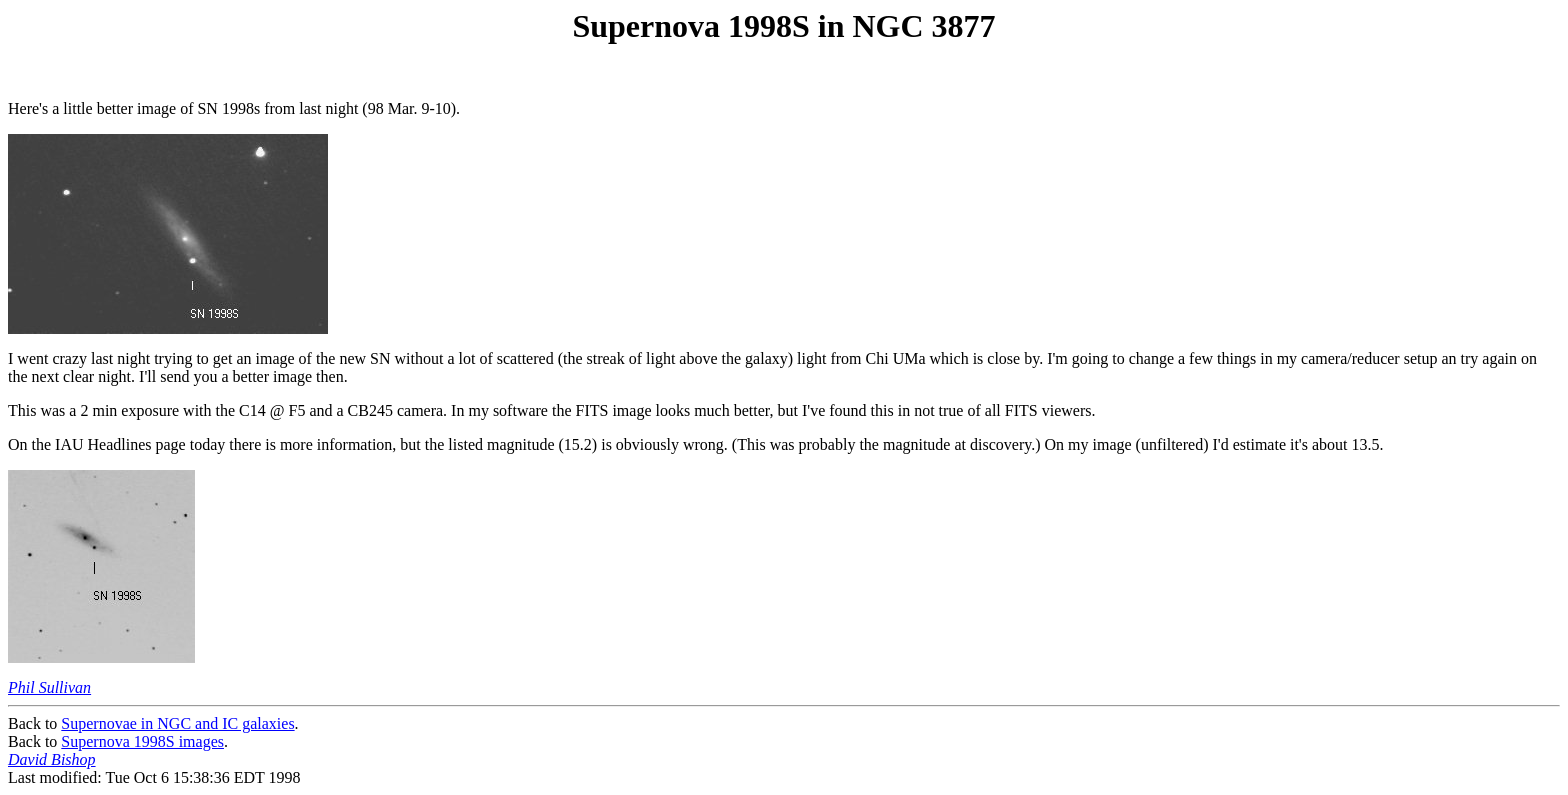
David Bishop (52, 759)
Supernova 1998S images (142, 741)
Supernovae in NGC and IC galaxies (177, 723)
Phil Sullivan (49, 687)
